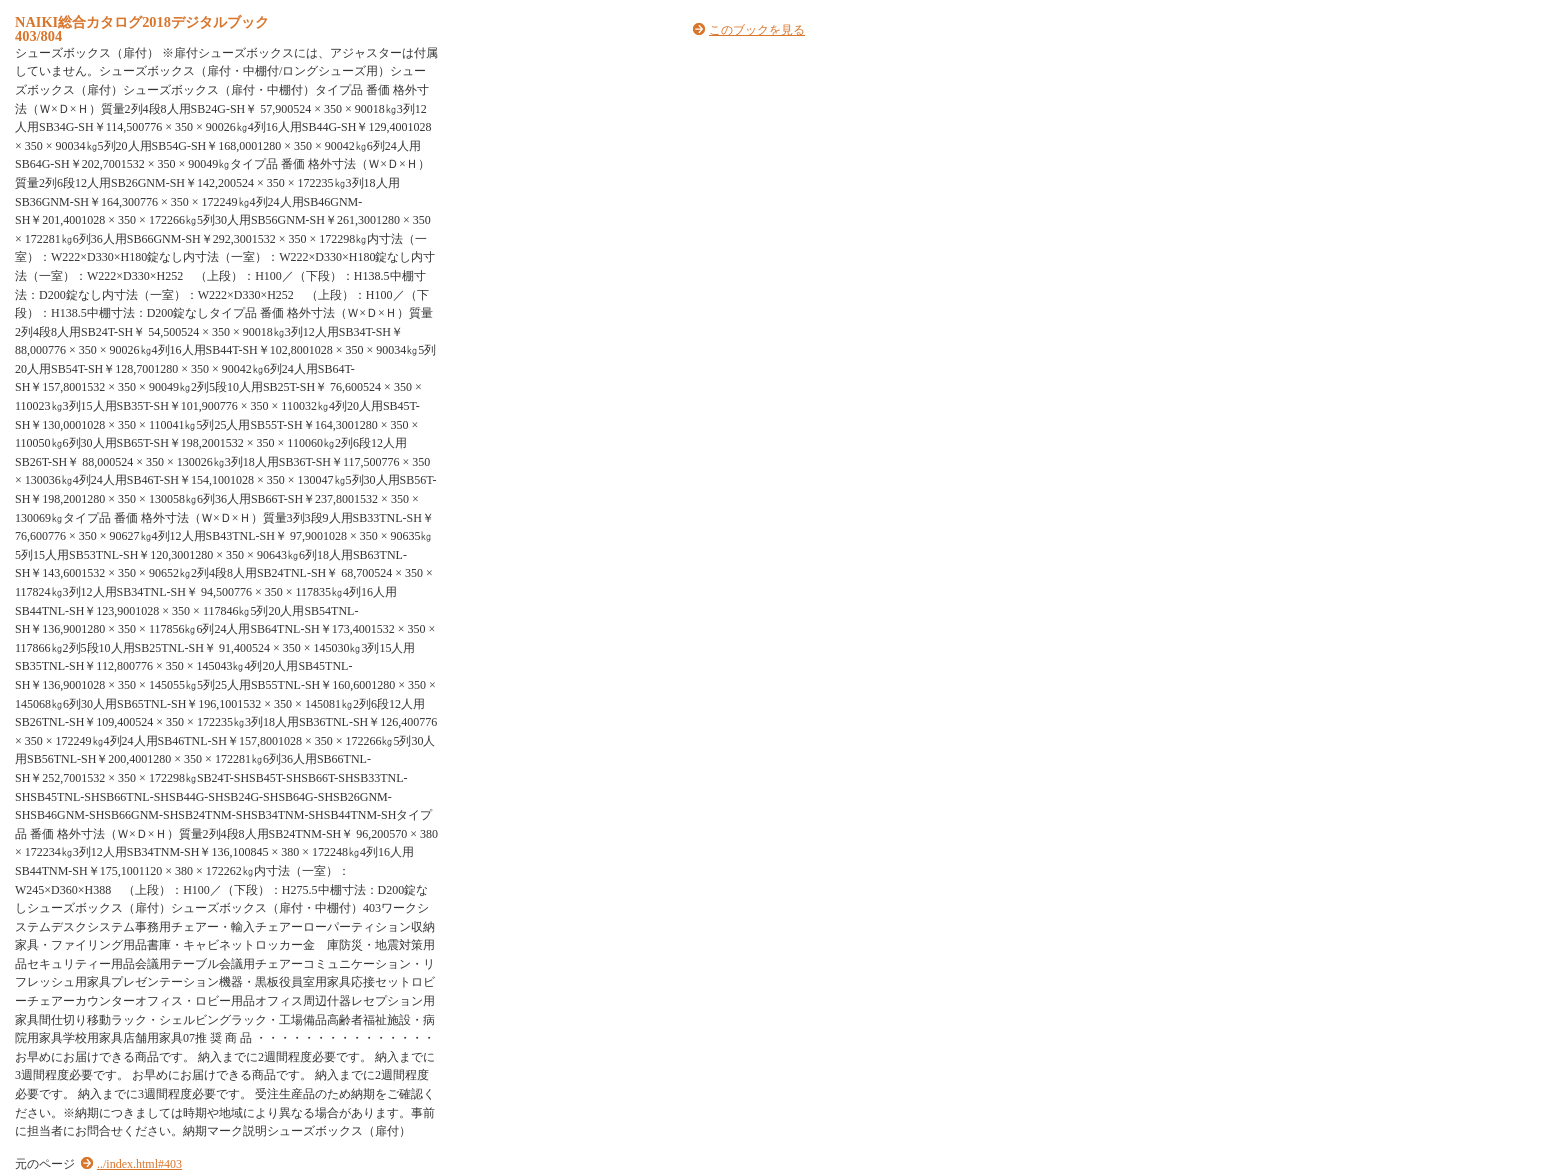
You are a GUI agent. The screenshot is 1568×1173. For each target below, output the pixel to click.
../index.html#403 (139, 1164)
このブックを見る (757, 30)
